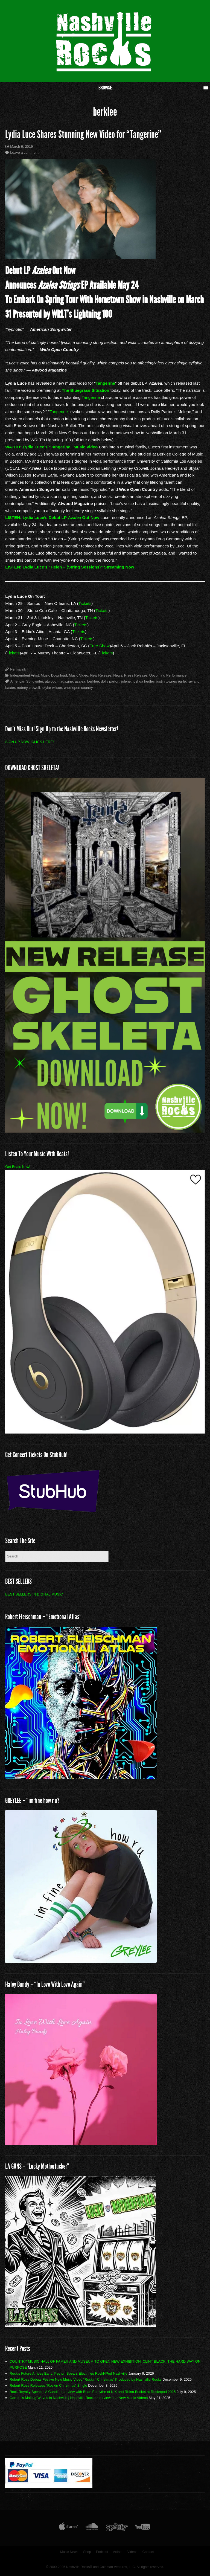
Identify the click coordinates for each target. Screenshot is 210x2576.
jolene (126, 681)
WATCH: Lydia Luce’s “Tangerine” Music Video (51, 447)
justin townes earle (171, 681)
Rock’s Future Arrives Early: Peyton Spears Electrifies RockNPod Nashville (68, 2373)
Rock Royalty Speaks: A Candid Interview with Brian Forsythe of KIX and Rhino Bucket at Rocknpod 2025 (93, 2392)
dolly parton (110, 681)
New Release (100, 675)
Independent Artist (24, 675)
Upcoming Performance (168, 675)
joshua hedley (143, 681)
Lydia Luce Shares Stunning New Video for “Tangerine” (83, 134)
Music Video (78, 675)
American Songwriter (26, 681)
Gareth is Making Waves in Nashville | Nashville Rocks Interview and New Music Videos (79, 2398)
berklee (93, 681)
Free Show (99, 645)
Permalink (18, 669)
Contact (148, 2552)
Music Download (54, 675)
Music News (69, 2552)
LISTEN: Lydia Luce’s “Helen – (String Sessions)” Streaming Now (69, 567)
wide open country (78, 688)
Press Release (135, 675)
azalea (80, 681)
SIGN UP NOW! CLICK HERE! (29, 742)
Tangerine (105, 383)
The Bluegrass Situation (85, 390)
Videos (132, 2552)
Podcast (102, 2552)
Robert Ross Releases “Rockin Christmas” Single (48, 2385)
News (117, 675)
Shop (87, 2552)
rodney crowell (28, 688)
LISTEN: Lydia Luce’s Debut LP (36, 517)
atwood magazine (59, 681)
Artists (117, 2552)
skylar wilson (52, 688)
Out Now (90, 517)
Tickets (85, 603)
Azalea (74, 517)
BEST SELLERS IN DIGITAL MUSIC (34, 1594)
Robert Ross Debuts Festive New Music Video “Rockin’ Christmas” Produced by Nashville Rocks (86, 2379)
